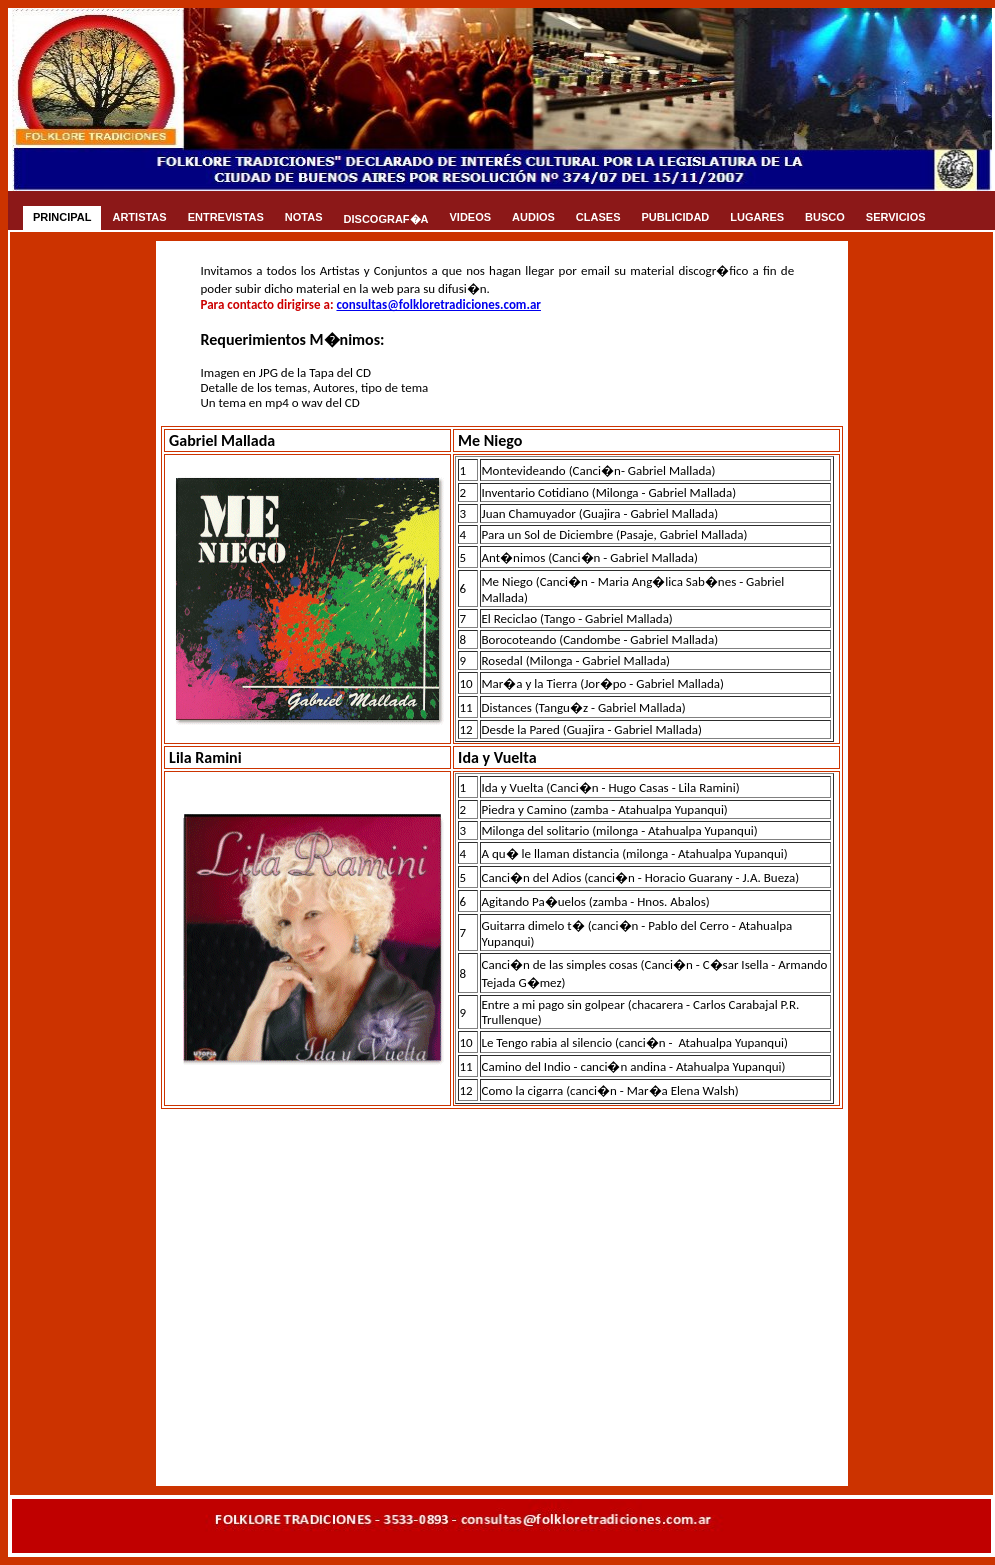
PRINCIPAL (62, 217)
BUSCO (825, 217)
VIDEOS (471, 217)
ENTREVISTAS (226, 217)
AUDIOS (533, 217)
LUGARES (757, 217)
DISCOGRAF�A (386, 219)
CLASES (598, 217)
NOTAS (304, 217)
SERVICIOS (896, 217)
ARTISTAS (139, 217)
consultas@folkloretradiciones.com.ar (438, 304)
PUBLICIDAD (675, 217)
